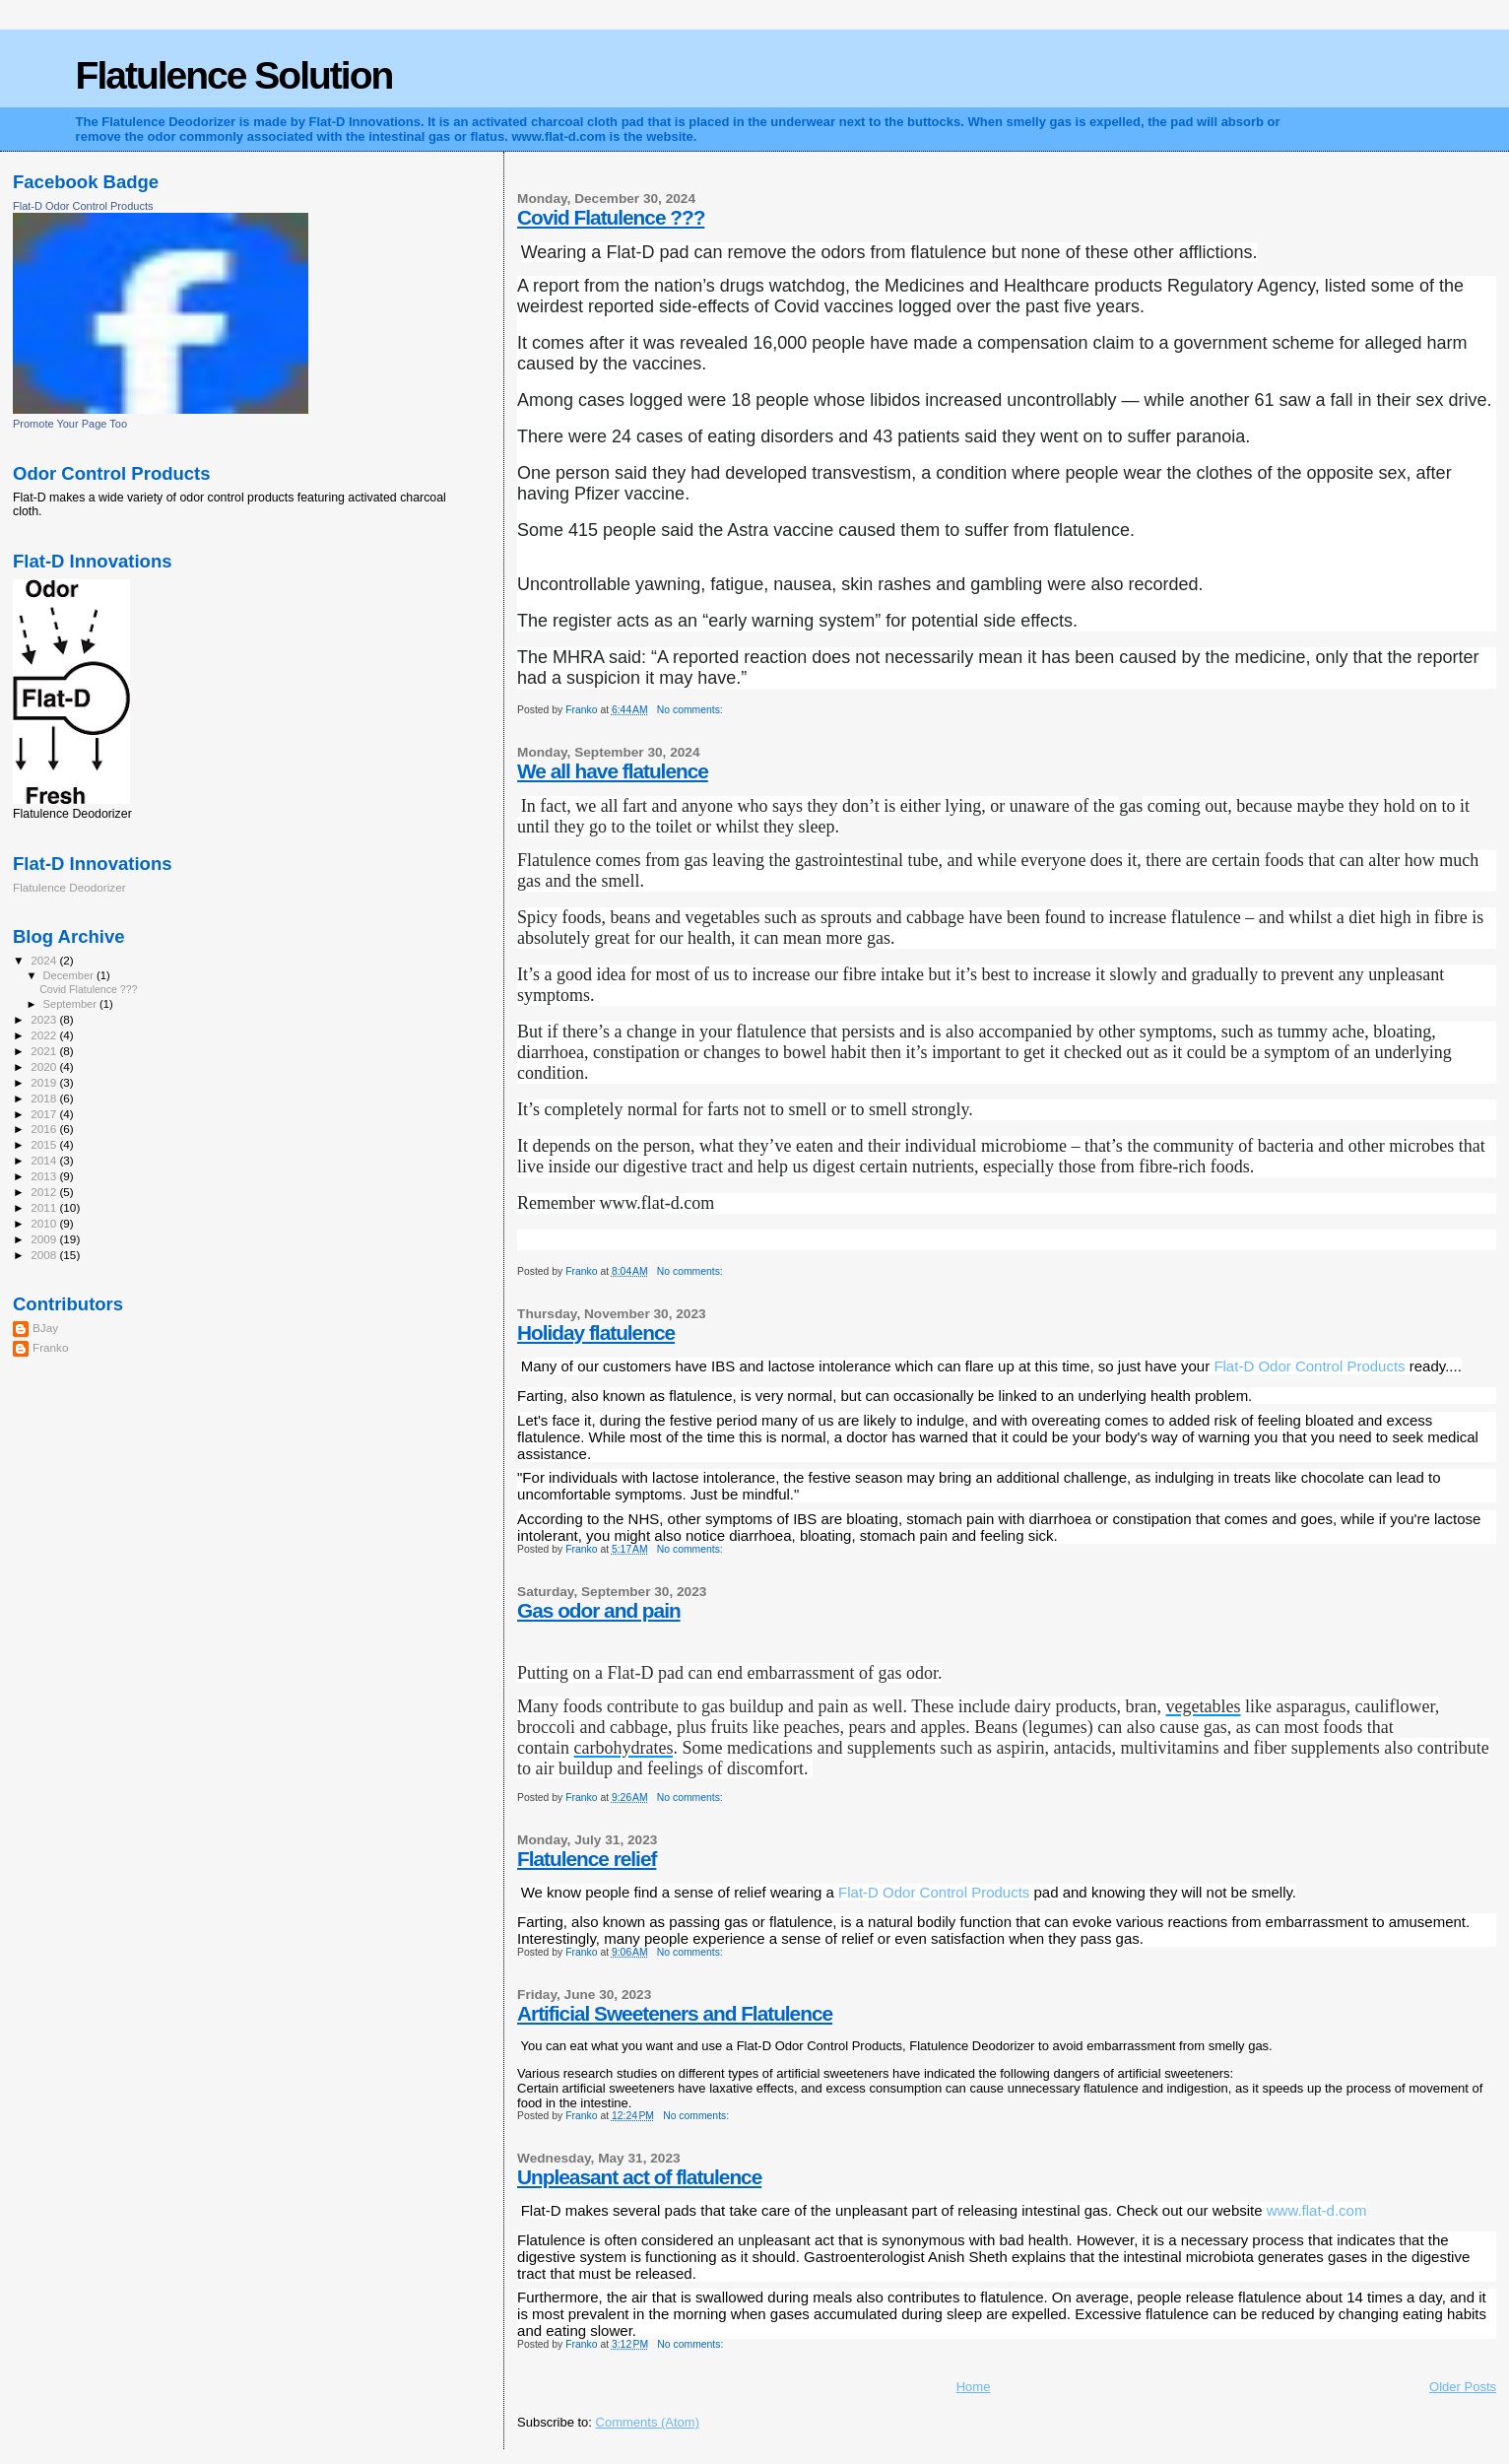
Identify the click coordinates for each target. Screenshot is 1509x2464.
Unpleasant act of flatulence (639, 2176)
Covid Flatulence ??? (610, 217)
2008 (45, 1254)
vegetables (1203, 1706)
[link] (1309, 1366)
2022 (45, 1035)
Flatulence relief (586, 1858)
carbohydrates (624, 1748)
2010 (45, 1223)
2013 (45, 1175)
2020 (45, 1066)
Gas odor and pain (599, 1610)
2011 (45, 1207)
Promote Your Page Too (70, 424)
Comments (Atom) (647, 2422)
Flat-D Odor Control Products (83, 206)
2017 (45, 1113)
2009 (45, 1238)
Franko (50, 1347)
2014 (45, 1160)
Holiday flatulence (596, 1332)
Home (973, 2386)
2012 (45, 1191)
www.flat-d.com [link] (1317, 2210)
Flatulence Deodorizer (69, 887)
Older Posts (1462, 2386)
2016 (45, 1128)
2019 (45, 1082)
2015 (45, 1144)
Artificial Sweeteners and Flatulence (674, 2013)
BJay (45, 1327)
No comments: (691, 709)
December (70, 975)
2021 (45, 1050)
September (71, 1004)
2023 (45, 1019)
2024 (45, 960)
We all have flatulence (612, 771)
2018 (45, 1098)
